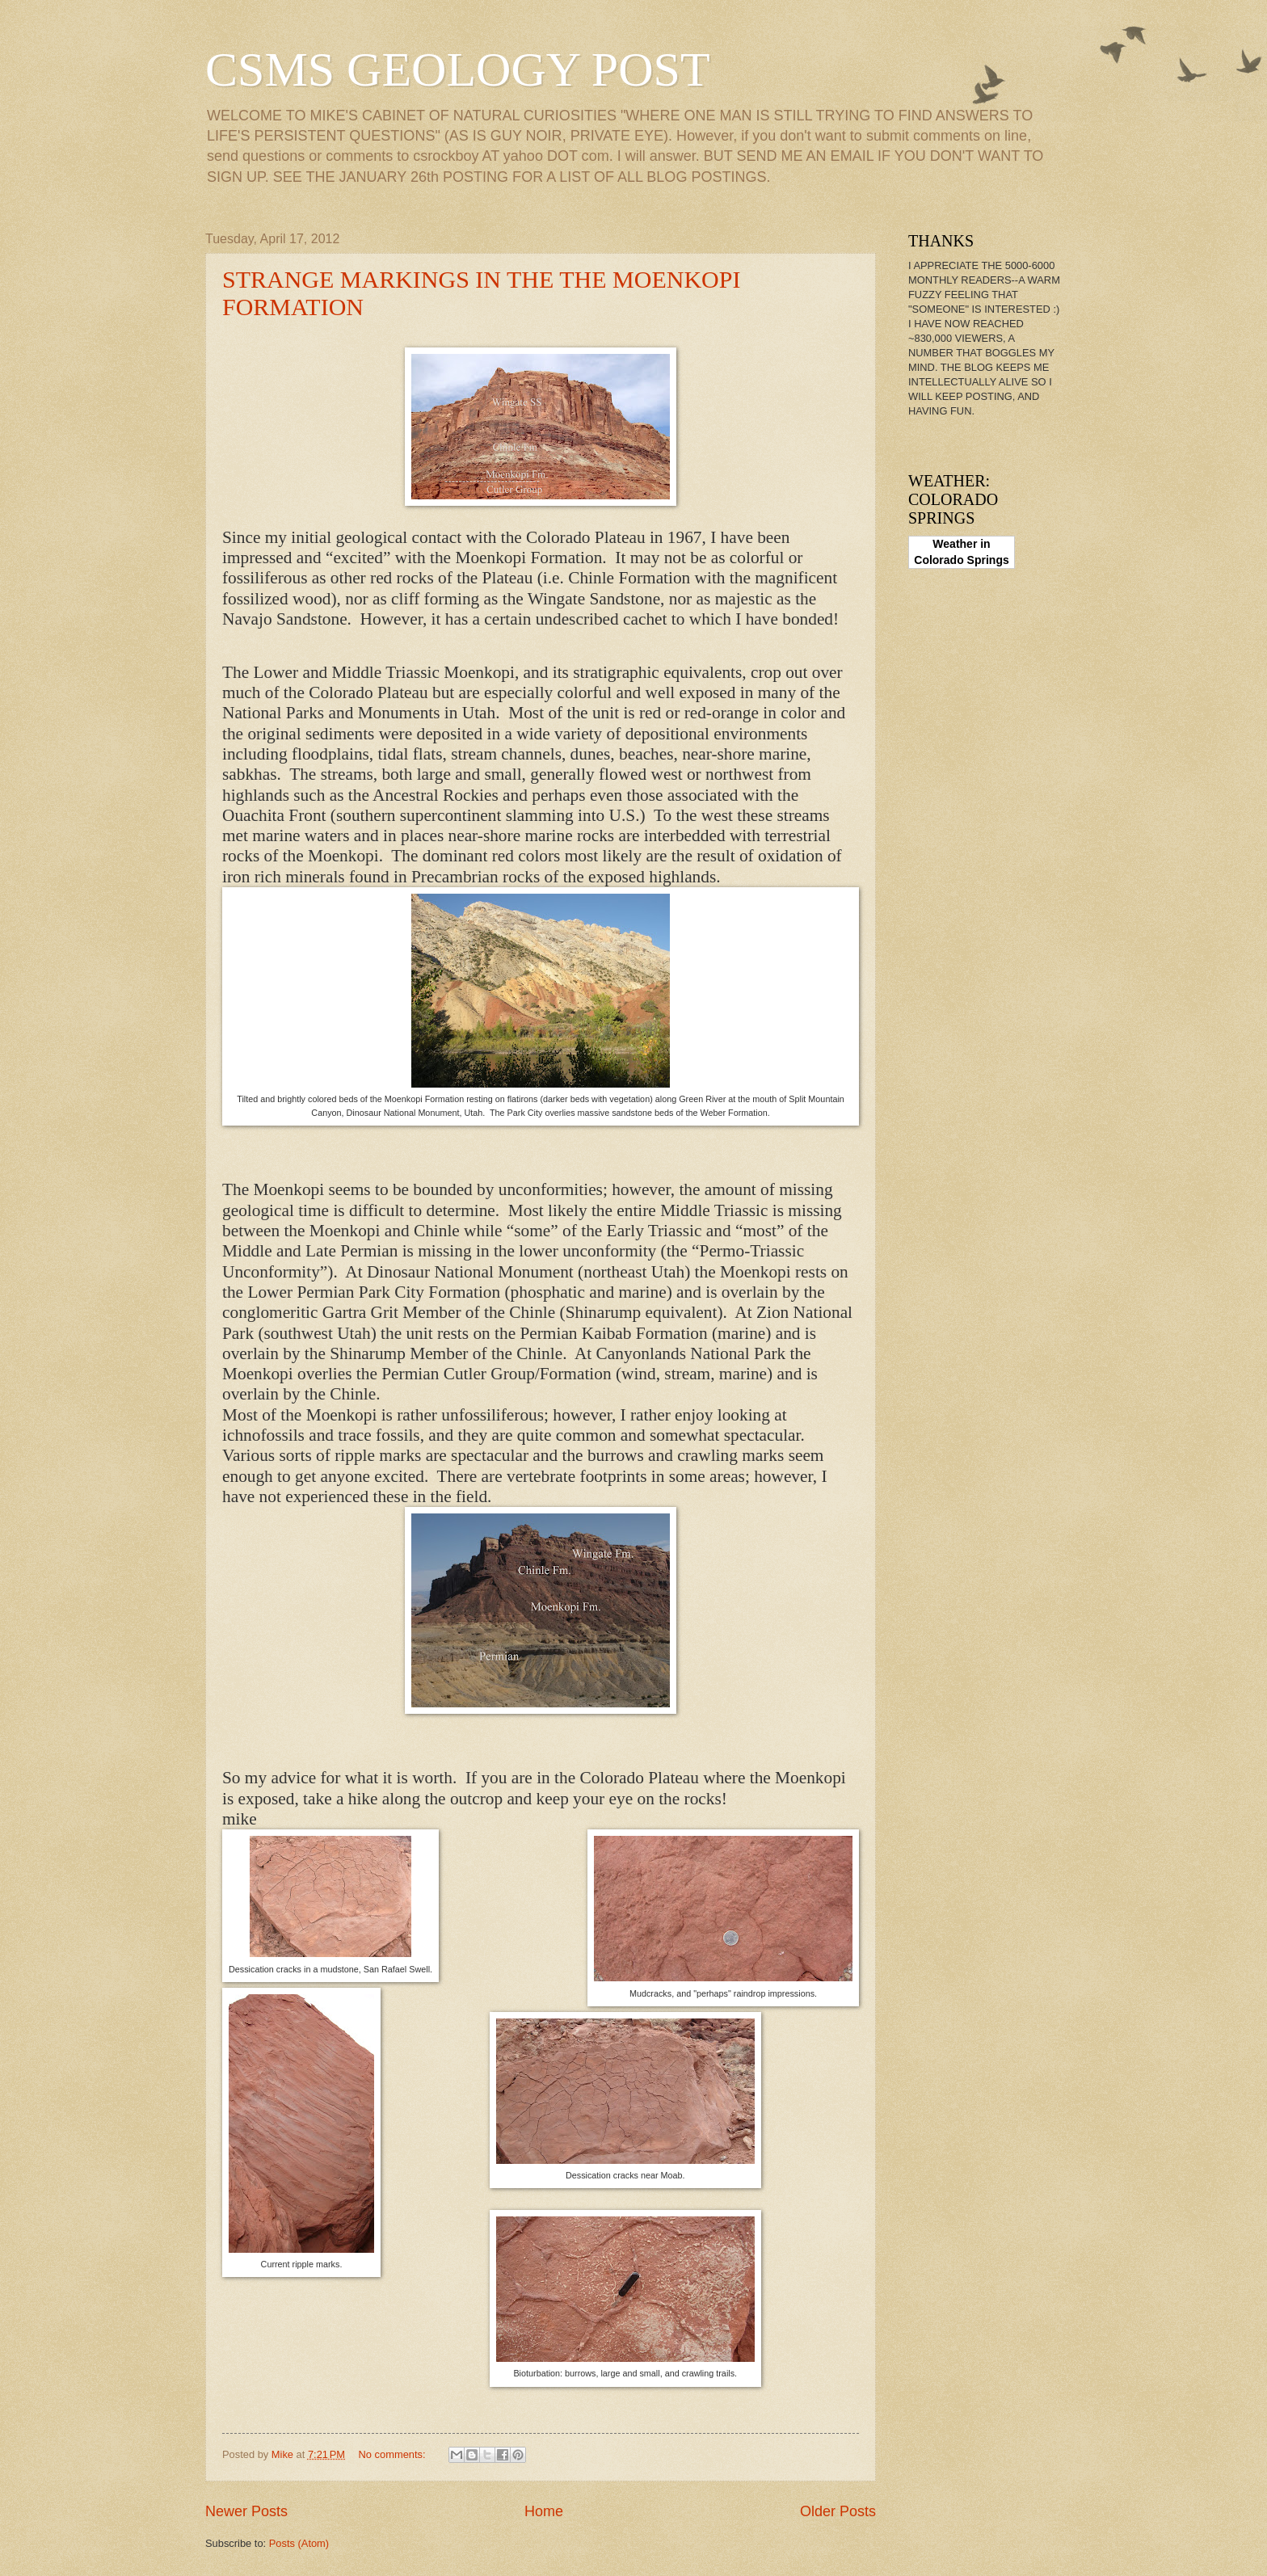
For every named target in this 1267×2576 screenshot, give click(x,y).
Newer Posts (246, 2511)
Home (543, 2511)
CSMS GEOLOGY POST (457, 69)
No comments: (394, 2454)
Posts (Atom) (299, 2543)
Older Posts (838, 2511)
